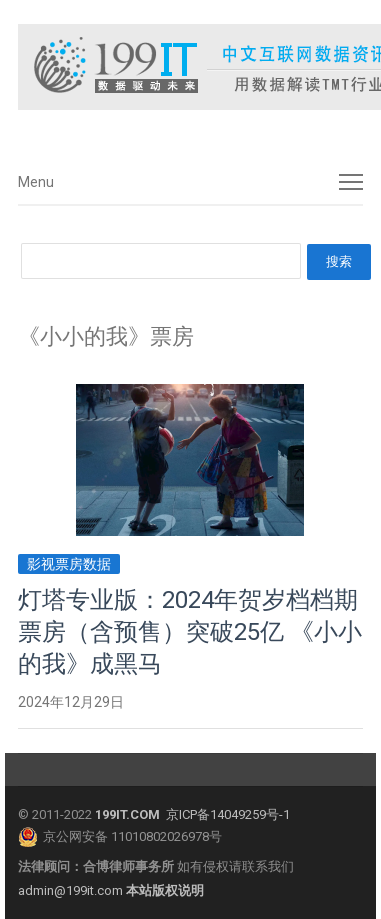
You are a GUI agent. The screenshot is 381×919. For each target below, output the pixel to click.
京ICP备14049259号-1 (228, 814)
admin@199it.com (72, 890)
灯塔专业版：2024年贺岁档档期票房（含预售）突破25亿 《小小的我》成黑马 (190, 632)
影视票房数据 (69, 564)
